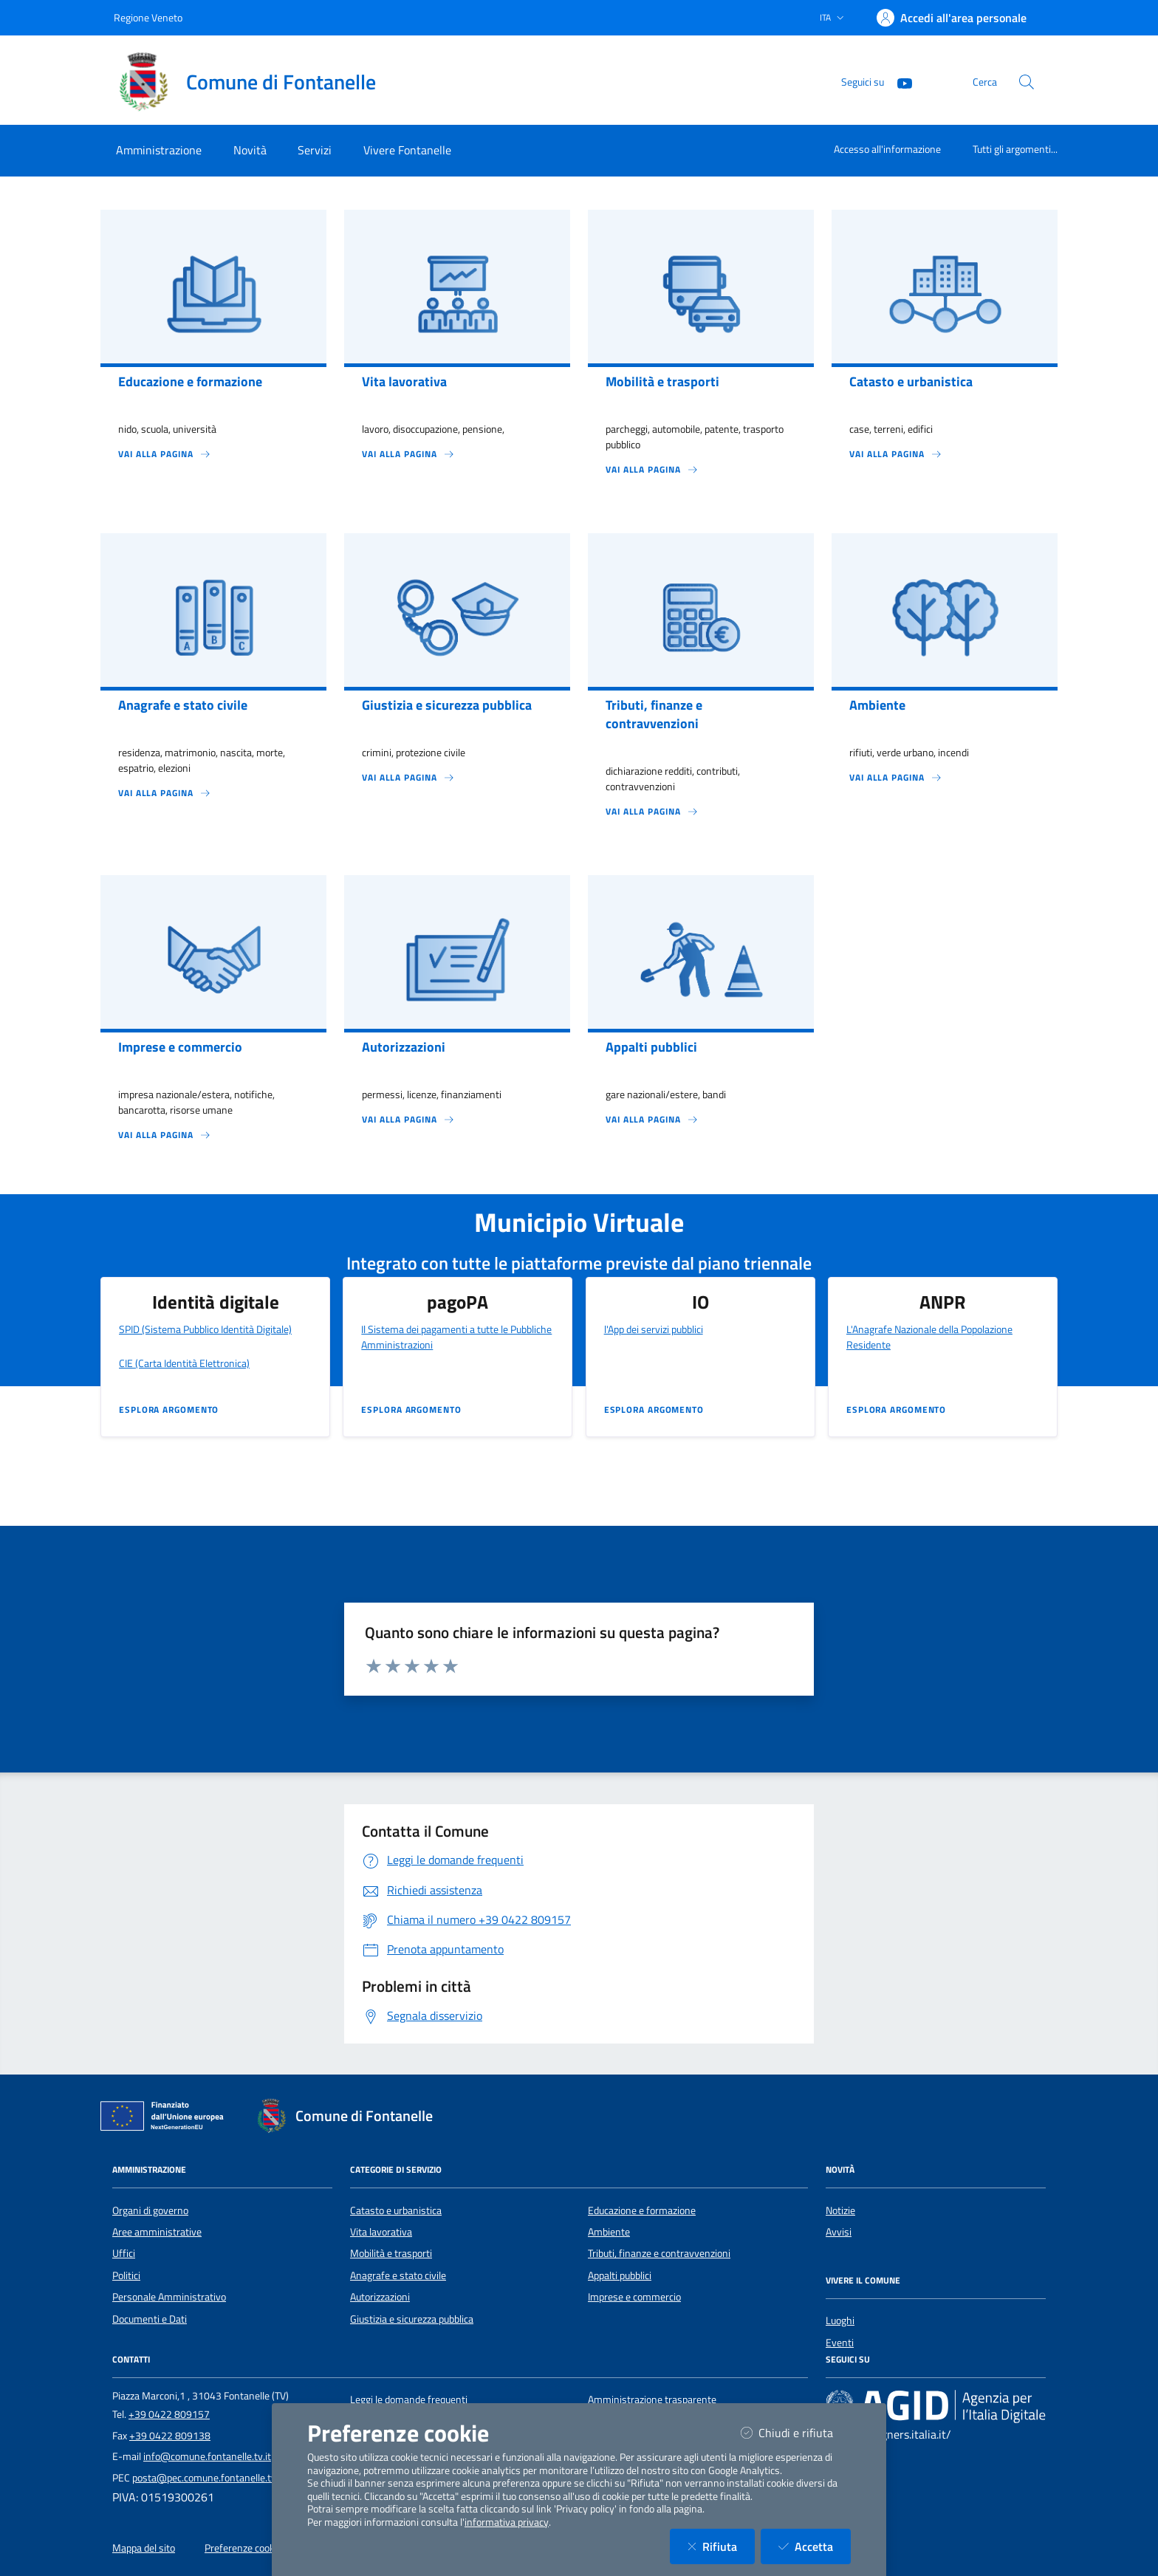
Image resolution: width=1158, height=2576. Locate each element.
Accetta (814, 2546)
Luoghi (840, 2320)
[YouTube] (899, 81)
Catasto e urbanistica (396, 2210)
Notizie (840, 2210)
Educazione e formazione (642, 2210)
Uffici (123, 2253)
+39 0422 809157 (169, 2414)
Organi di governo (150, 2210)
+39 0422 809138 (169, 2436)
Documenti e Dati (149, 2319)
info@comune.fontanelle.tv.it (207, 2456)
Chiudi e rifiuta (796, 2432)
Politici (126, 2275)
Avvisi (839, 2232)
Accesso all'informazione (887, 149)
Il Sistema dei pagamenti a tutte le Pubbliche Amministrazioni (456, 1336)
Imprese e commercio (634, 2297)
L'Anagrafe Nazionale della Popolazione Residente (929, 1336)
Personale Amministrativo (169, 2297)
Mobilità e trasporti (391, 2253)
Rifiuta (721, 2546)
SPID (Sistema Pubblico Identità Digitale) (205, 1329)
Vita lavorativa (381, 2232)
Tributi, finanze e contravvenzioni (659, 2253)
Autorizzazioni (380, 2297)
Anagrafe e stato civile (398, 2275)
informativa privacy (507, 2522)
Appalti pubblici (619, 2275)
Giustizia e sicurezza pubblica (411, 2319)
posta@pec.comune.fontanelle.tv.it (208, 2478)
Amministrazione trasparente (652, 2399)
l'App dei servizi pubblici (653, 1329)
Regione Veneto (148, 17)
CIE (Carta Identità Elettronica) (184, 1363)
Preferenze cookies (246, 2548)
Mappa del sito (143, 2548)
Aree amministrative (157, 2232)
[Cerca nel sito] (1026, 82)
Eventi (840, 2342)
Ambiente (609, 2232)
